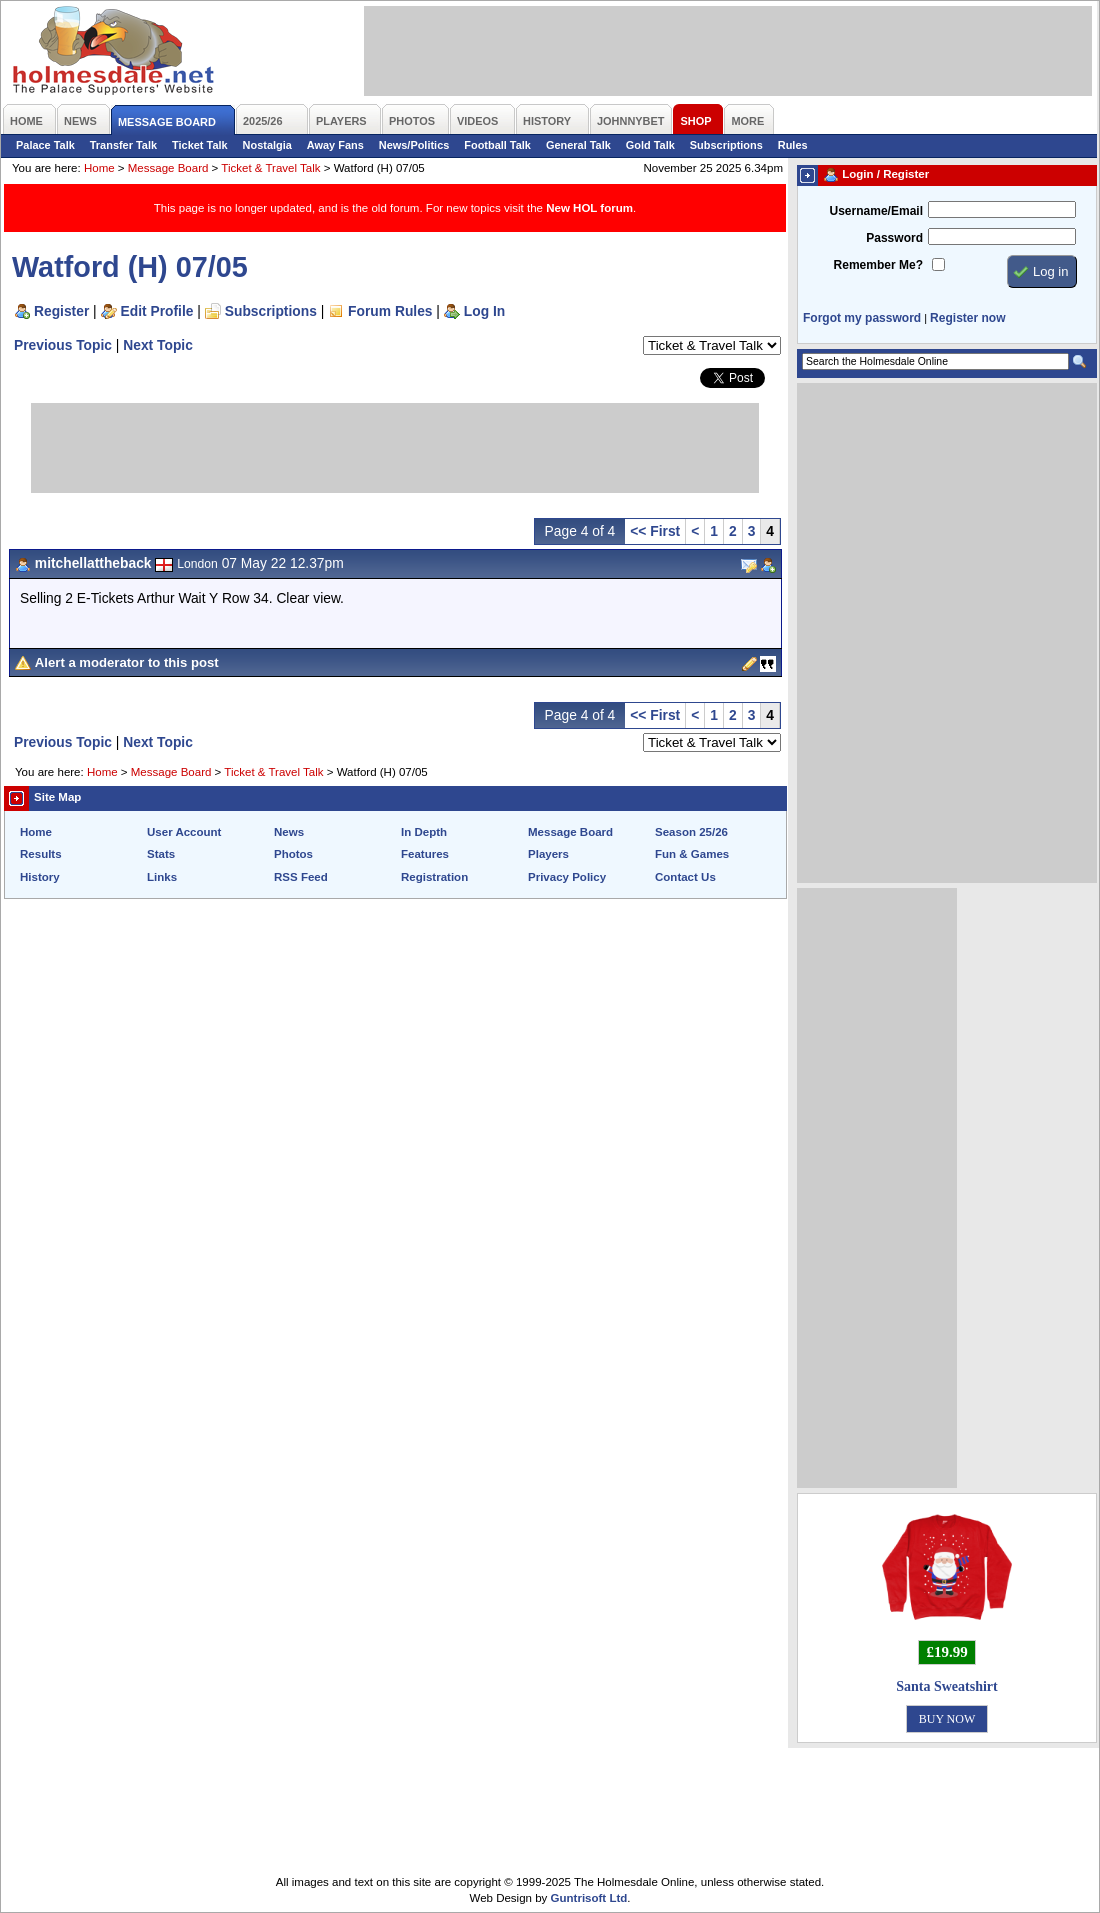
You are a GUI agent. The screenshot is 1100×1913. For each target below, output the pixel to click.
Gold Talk (650, 145)
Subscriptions (726, 145)
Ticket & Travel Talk (270, 168)
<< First (655, 531)
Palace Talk (45, 145)
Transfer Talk (123, 145)
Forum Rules (390, 311)
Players (548, 854)
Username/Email (876, 211)
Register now (967, 318)
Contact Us (685, 877)
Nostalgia (267, 145)
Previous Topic (63, 345)
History (40, 877)
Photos (293, 854)
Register (61, 311)
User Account (184, 832)
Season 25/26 (691, 832)
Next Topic (158, 345)
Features (425, 854)
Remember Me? (878, 265)
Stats (161, 854)
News (289, 832)
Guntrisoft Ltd (589, 1898)
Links (162, 877)
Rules (793, 145)
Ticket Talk (200, 145)
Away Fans (335, 145)
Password (894, 238)
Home (99, 168)
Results (41, 854)
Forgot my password (862, 318)
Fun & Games (692, 854)
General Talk (578, 145)
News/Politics (414, 145)
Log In (484, 311)
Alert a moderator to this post (127, 662)
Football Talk (497, 145)
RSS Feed (301, 877)
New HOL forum (589, 208)
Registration (434, 877)
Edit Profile (157, 311)
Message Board (168, 168)
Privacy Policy (567, 877)
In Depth (424, 832)
